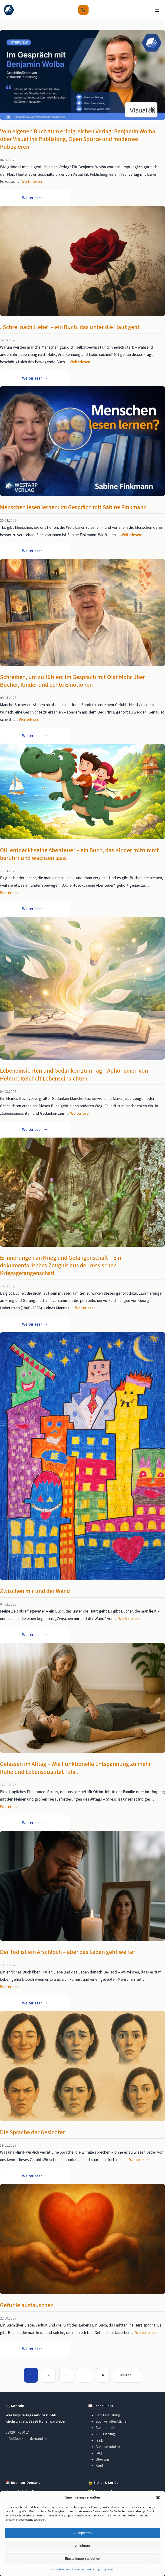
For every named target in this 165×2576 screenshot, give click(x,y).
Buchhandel (105, 2427)
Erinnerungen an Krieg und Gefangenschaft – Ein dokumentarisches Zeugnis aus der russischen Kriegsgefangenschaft (60, 1266)
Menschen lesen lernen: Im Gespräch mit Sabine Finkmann (73, 507)
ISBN (99, 2440)
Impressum (108, 2570)
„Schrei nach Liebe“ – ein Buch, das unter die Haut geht (70, 327)
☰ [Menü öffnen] (156, 10)
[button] (158, 2497)
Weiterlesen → (35, 198)
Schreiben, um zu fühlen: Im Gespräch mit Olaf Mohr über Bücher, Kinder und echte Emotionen (72, 681)
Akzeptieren (82, 2533)
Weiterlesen (31, 182)
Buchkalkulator (108, 2446)
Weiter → (127, 2375)
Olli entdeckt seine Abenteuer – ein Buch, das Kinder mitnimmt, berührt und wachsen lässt (80, 854)
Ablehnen (82, 2546)
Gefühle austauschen (27, 2305)
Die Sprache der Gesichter (32, 2132)
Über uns (102, 2459)
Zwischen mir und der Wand (35, 1591)
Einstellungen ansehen (82, 2558)
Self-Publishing (108, 2415)
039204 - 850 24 (18, 2432)
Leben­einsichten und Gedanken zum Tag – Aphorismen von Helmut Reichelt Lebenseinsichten (74, 1075)
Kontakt (102, 2465)
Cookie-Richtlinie (60, 2570)
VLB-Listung (105, 2434)
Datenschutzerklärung (85, 2570)
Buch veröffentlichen (112, 2421)
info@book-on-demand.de (26, 2438)
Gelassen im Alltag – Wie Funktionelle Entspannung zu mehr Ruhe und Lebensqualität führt (75, 1768)
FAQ (99, 2453)
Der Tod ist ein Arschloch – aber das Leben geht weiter (67, 1952)
